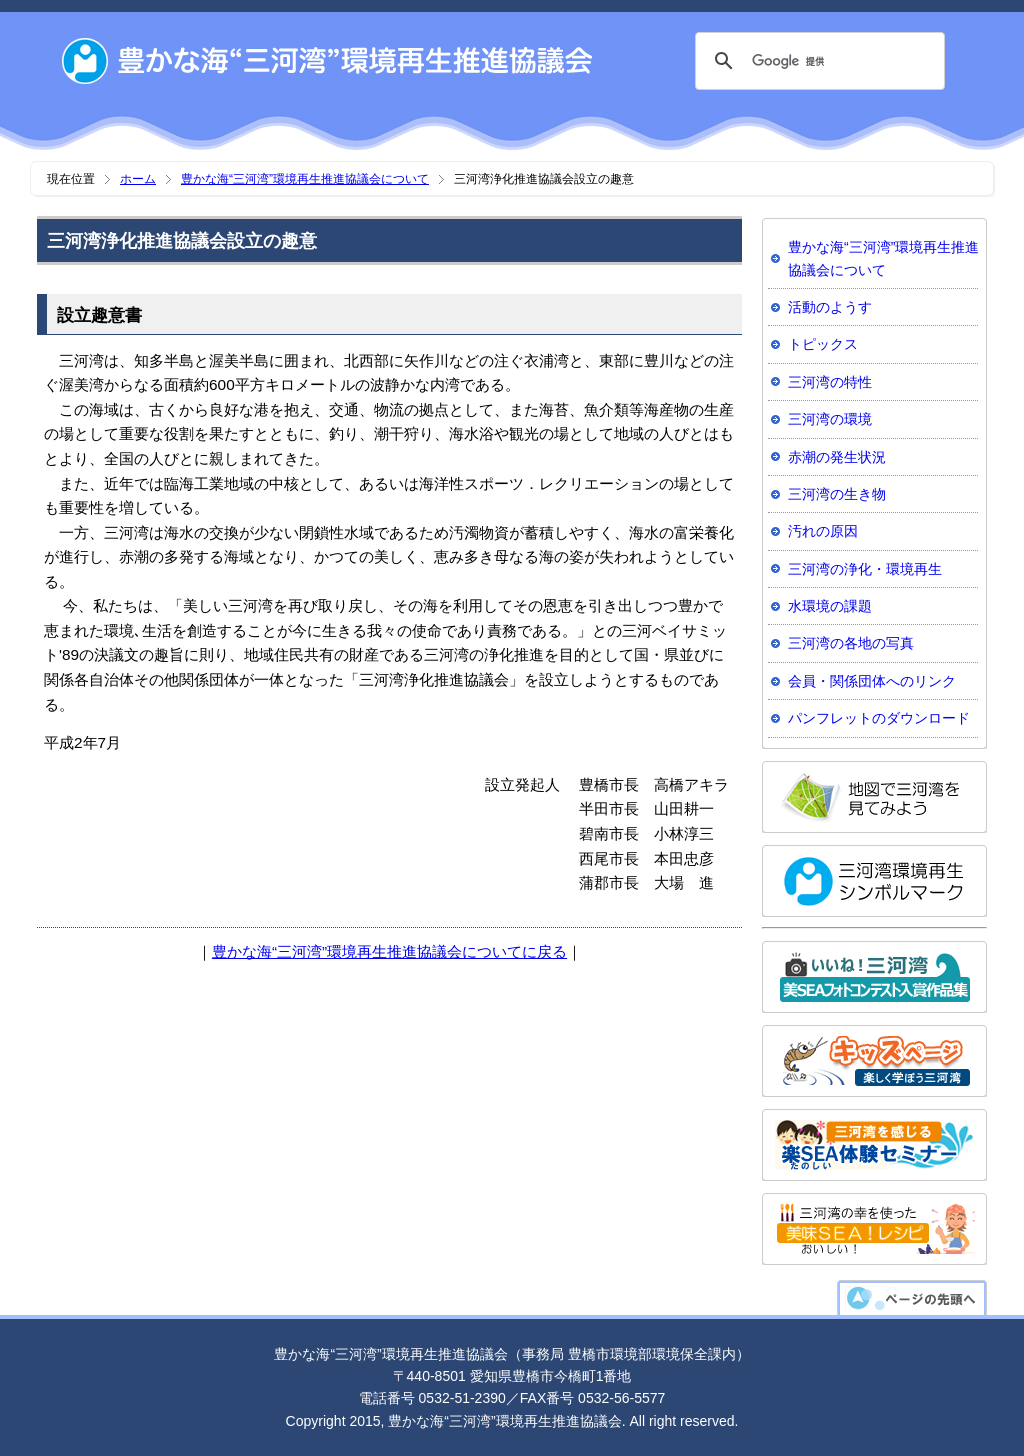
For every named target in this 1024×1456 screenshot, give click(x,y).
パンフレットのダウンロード (879, 718)
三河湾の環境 (830, 419)
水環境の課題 (830, 606)
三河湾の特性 (830, 382)
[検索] (817, 61)
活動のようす (830, 307)
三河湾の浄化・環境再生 (865, 569)
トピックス (823, 344)
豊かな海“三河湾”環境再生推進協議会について (305, 179)
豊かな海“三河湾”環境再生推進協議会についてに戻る (389, 951)
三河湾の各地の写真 (851, 643)
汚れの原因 (823, 531)
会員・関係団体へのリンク (872, 681)
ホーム (138, 179)
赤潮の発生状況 (837, 457)
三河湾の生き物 (837, 494)
